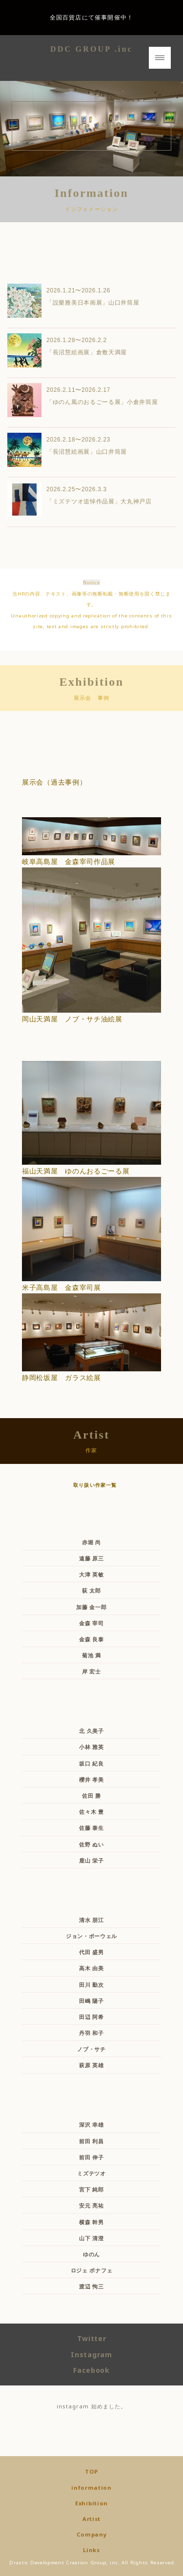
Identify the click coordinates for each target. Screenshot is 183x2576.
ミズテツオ (91, 2173)
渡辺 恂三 (91, 2286)
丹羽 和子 (91, 2033)
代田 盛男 (91, 1952)
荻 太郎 (91, 1590)
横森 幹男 (91, 2222)
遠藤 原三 (91, 1558)
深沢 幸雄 (91, 2124)
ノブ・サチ (91, 2049)
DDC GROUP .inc (91, 49)
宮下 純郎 (91, 2189)
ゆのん (91, 2254)
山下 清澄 (91, 2238)
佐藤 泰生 (91, 1827)
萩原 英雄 (91, 2065)
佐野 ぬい (91, 1844)
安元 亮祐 (91, 2205)
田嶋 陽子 (91, 2000)
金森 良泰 (91, 1639)
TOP (91, 2471)
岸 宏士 (91, 1671)
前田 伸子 (91, 2157)
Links (91, 2550)
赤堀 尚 (91, 1542)
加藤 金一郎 (91, 1607)
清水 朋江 (91, 1919)
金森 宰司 (91, 1623)
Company (92, 2534)
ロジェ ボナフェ (92, 2270)
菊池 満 (91, 1655)
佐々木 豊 (91, 1811)
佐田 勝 (91, 1795)
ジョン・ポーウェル (91, 1936)
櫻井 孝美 (91, 1779)
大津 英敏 (91, 1574)
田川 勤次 (91, 1984)
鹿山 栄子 (91, 1860)
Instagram (91, 2354)
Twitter (91, 2338)
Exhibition (91, 2503)
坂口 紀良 (91, 1763)
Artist (91, 2518)
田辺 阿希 (91, 2016)
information (91, 2487)
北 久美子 (91, 1730)
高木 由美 (91, 1968)
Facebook (91, 2370)
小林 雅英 (91, 1746)
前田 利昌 (91, 2141)
